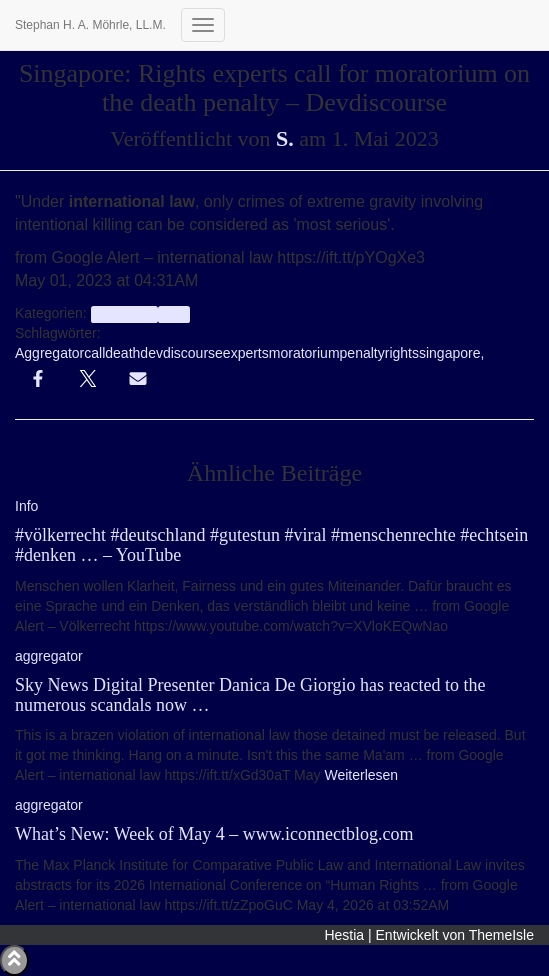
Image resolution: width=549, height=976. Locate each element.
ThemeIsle (501, 935)
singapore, (451, 353)
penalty (362, 353)
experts (246, 353)
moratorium (304, 353)
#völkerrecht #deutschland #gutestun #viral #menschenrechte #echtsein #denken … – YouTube (271, 545)
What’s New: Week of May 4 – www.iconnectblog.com (214, 834)
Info (173, 314)
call (94, 353)
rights (402, 353)
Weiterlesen (360, 775)
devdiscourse (181, 353)
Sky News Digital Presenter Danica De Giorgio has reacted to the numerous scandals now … (250, 695)
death (122, 353)
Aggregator (49, 353)
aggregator (124, 314)
